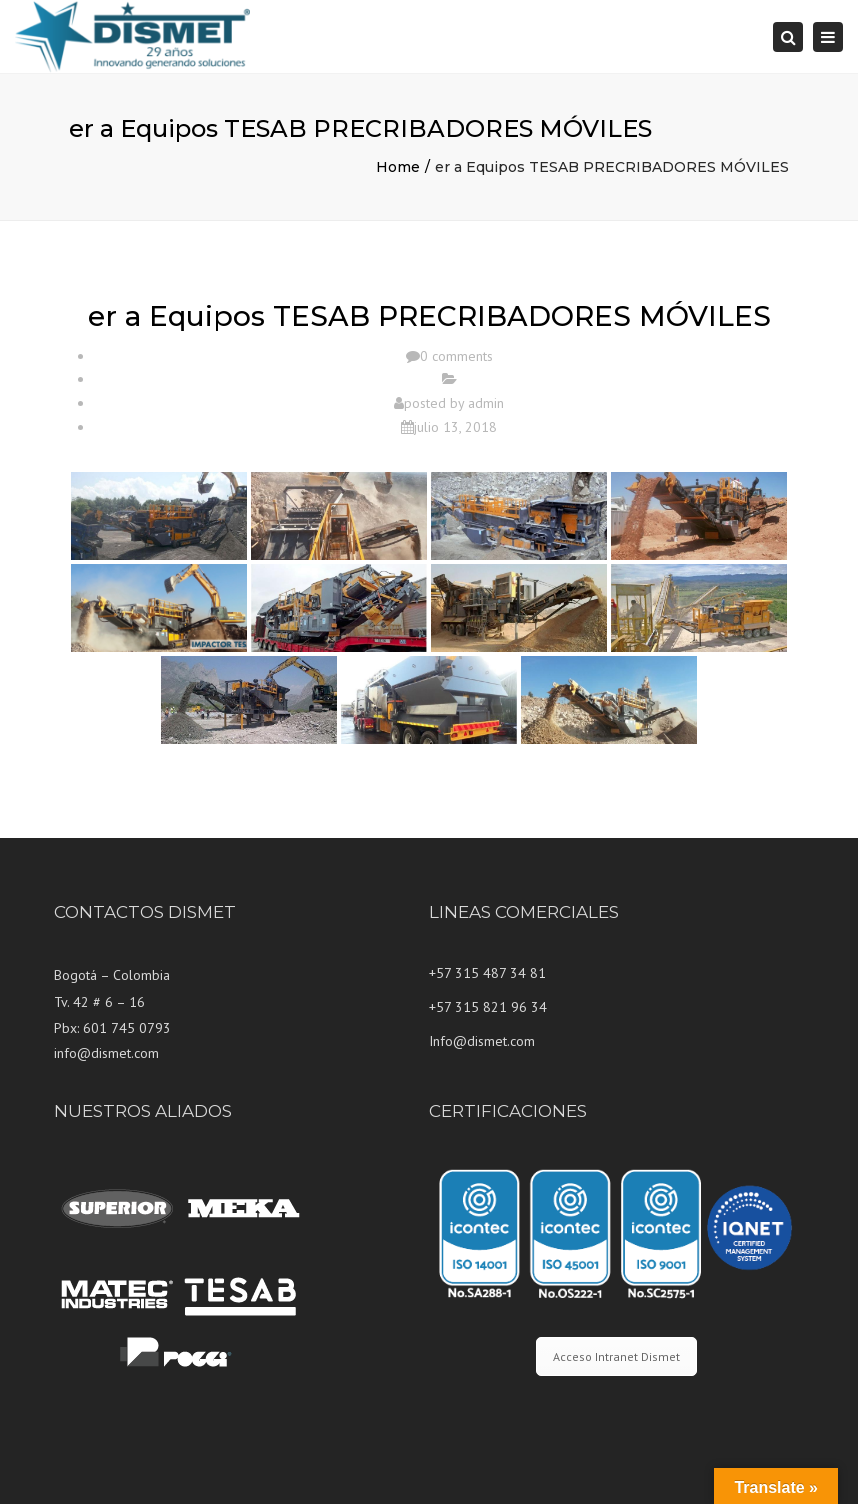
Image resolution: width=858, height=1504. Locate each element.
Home (398, 167)
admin (486, 403)
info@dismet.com (106, 1053)
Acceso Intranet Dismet (616, 1356)
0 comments (456, 356)
